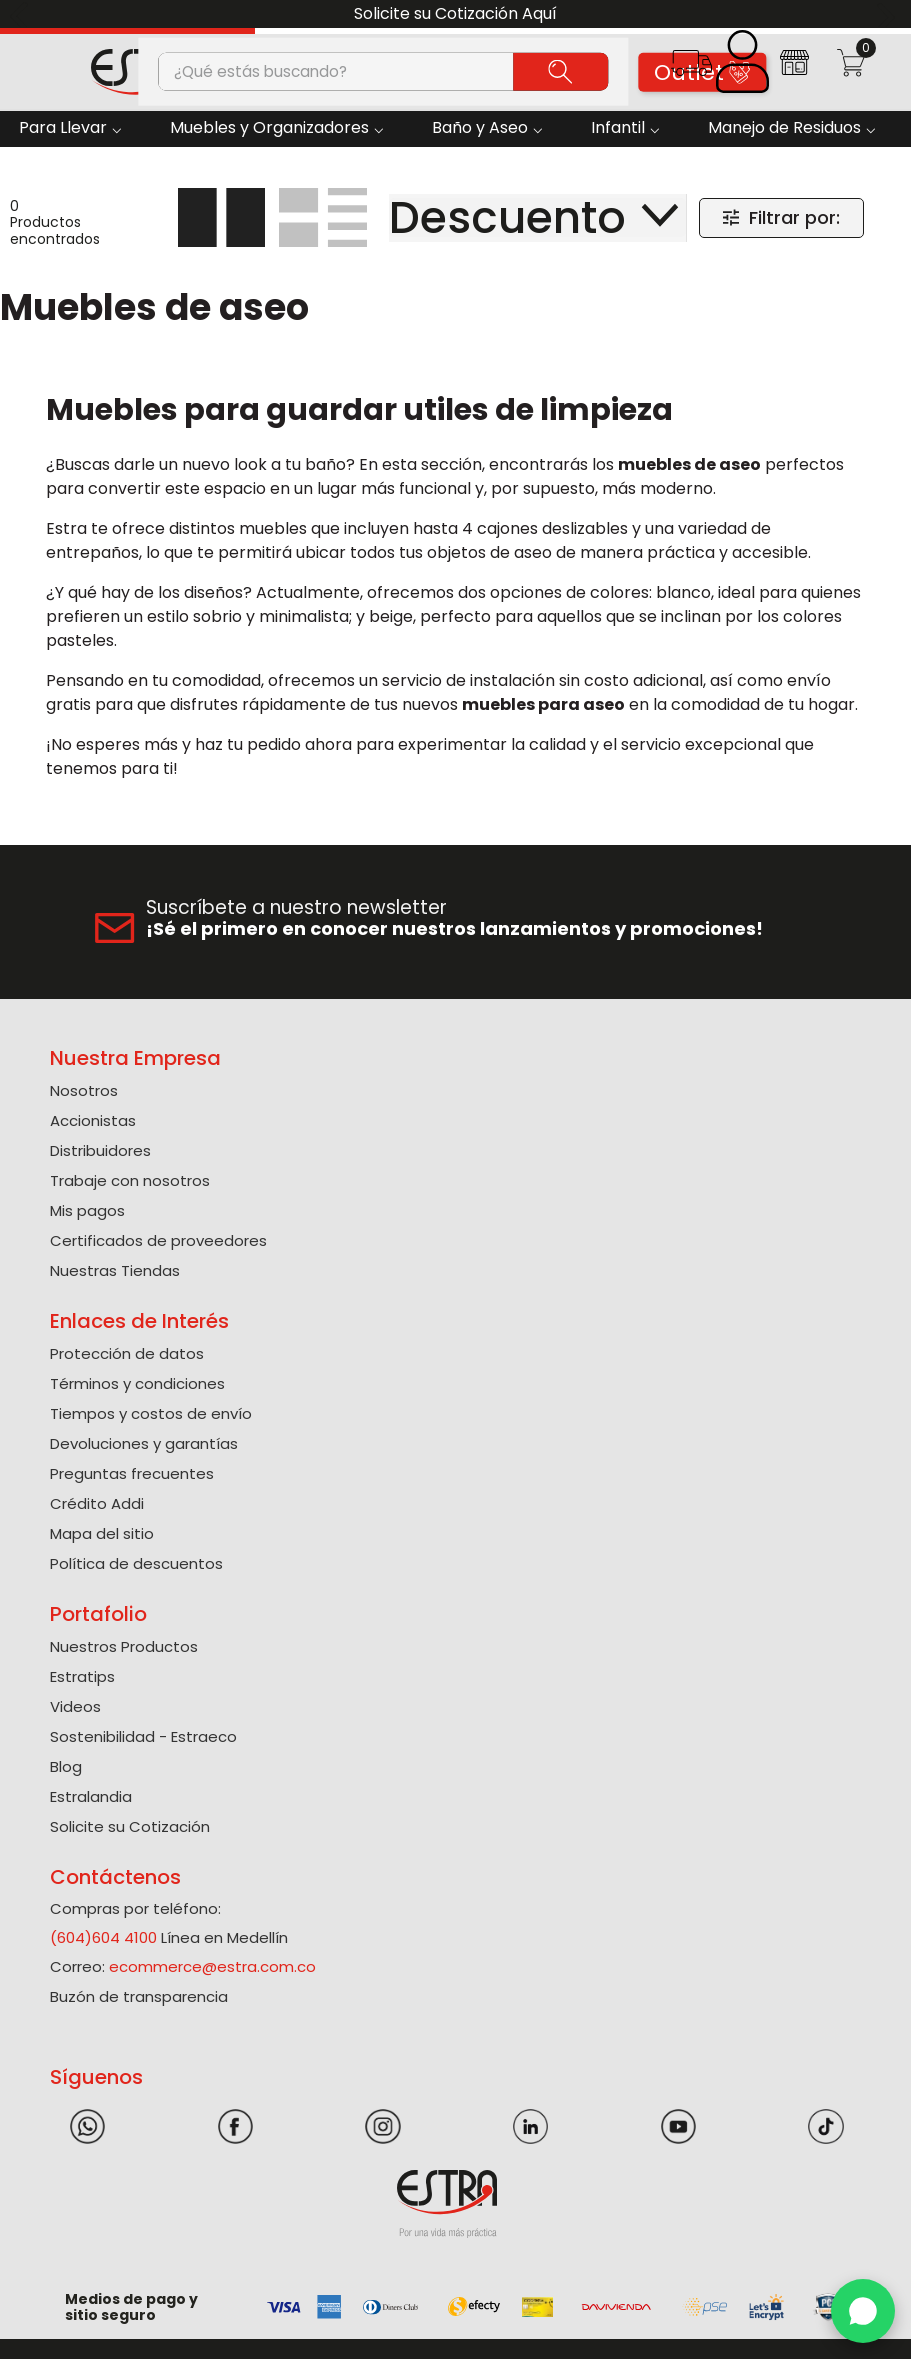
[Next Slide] (888, 14)
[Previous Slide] (22, 14)
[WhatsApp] (863, 2311)
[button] (691, 69)
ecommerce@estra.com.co (212, 1966)
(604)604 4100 (103, 1937)
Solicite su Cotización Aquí (455, 13)
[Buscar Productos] (560, 71)
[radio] (221, 217)
